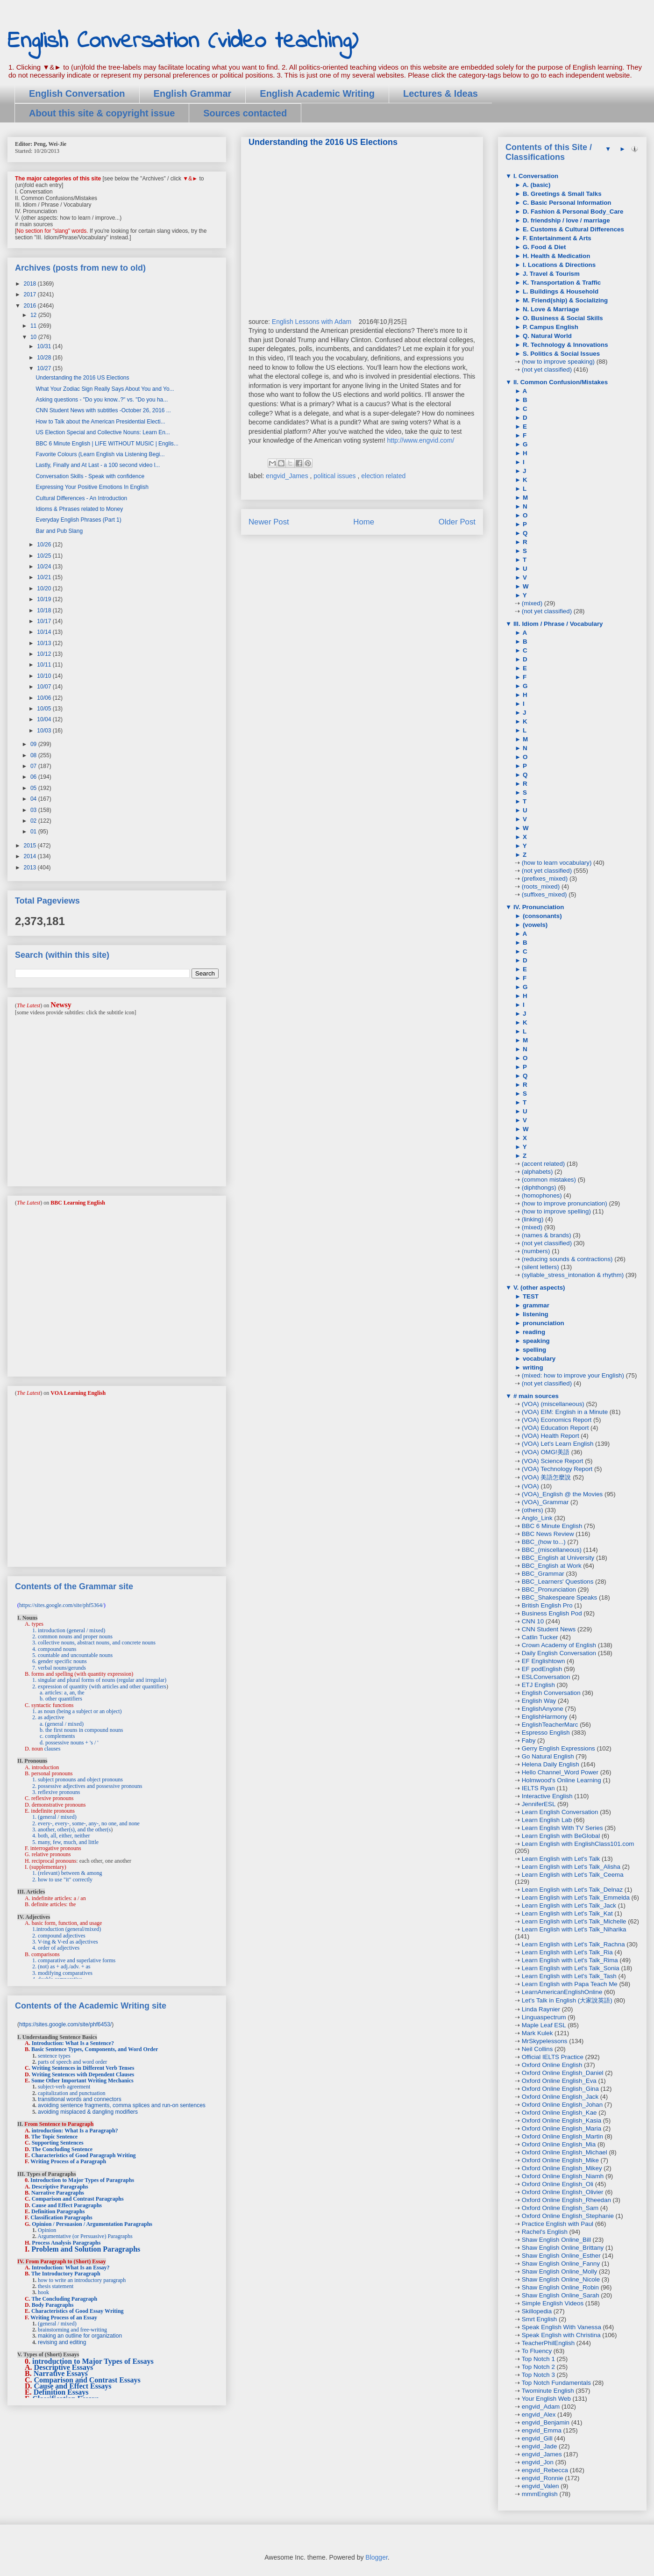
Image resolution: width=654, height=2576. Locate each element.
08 (34, 755)
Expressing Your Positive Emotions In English (92, 487)
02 (34, 821)
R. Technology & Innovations (564, 344)
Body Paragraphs (53, 2305)
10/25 (44, 556)
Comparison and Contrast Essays (87, 2380)
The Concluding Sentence (61, 2149)
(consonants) (541, 915)
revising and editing (62, 2342)
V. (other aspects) (538, 1287)
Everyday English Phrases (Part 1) (78, 520)
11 (34, 326)
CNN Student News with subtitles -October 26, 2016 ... (103, 410)
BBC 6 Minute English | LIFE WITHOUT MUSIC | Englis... (107, 443)
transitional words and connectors (79, 2099)
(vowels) (534, 924)
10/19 (44, 599)
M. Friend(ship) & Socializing (564, 300)
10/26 (44, 544)
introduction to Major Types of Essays (93, 2361)
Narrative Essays (61, 2373)
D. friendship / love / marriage (565, 220)
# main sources (535, 1395)
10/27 (44, 368)
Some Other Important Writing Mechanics (82, 2080)
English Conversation (77, 93)
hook (43, 2292)
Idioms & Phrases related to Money (79, 509)
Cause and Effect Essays (73, 2386)
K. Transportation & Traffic (561, 282)
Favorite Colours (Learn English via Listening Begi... (100, 454)
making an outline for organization (80, 2335)
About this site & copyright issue (102, 113)
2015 (31, 845)
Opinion (47, 2230)
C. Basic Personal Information (566, 202)
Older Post (457, 521)
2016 (31, 305)
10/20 (44, 588)
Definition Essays (61, 2392)
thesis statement (55, 2286)
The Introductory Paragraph (65, 2273)
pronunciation (542, 1323)
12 (34, 315)
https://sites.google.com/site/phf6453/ (65, 2024)
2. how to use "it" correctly (62, 1879)
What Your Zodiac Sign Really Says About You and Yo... (105, 389)
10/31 (44, 346)
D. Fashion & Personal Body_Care (572, 211)
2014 (31, 856)
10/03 (44, 730)
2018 (31, 283)
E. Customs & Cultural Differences (572, 229)
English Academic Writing (317, 93)
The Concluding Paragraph (64, 2299)
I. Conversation (535, 175)
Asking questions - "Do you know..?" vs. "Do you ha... (102, 399)
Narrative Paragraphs (57, 2192)
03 (34, 810)
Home (363, 521)
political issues (335, 476)
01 (34, 831)
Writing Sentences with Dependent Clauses (82, 2074)
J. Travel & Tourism (550, 273)
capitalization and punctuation (72, 2093)
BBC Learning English (77, 1202)
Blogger (376, 2557)
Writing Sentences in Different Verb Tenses (82, 2068)
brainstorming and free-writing (72, 2329)
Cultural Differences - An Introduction (81, 498)
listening (534, 1314)
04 (34, 799)
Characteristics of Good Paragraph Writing (83, 2155)
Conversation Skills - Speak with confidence (90, 476)
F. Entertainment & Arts (556, 238)
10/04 (44, 719)
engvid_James (288, 476)
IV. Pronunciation (538, 907)
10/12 (44, 654)
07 (34, 766)
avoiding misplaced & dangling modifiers (88, 2112)
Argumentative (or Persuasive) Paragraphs (84, 2236)
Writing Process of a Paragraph (68, 2161)
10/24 (44, 566)
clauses (52, 1748)
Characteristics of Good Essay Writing (77, 2311)
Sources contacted (245, 113)
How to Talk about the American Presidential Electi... (100, 421)
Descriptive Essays (63, 2367)
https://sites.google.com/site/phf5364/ (61, 1605)
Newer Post (269, 521)
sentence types (54, 2055)
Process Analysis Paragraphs (66, 2242)
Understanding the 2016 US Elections (82, 377)
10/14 (44, 632)
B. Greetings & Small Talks (561, 193)
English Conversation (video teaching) (182, 41)
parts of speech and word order (72, 2062)
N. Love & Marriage (550, 309)
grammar (535, 1305)
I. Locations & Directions (558, 264)
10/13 (44, 643)
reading (533, 1331)
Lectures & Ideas (440, 93)
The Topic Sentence (54, 2136)
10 (34, 337)
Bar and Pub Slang (59, 531)
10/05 (44, 708)
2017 (31, 294)
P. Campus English (549, 326)
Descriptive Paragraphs (60, 2186)
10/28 (44, 357)
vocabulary (538, 1358)
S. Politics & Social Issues (560, 353)
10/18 (44, 610)
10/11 (44, 664)
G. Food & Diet (543, 247)
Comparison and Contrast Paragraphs (78, 2199)
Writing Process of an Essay (63, 2317)
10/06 (44, 698)
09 (34, 744)
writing (532, 1367)
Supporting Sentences (58, 2142)
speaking (535, 1340)
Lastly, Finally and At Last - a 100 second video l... (98, 465)
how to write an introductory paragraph (82, 2280)
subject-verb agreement (64, 2086)
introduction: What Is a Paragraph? (75, 2130)
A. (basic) (535, 184)
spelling (533, 1349)
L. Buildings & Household (559, 291)
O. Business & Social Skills (562, 318)
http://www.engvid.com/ (420, 440)
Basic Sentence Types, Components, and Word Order (94, 2049)
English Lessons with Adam (312, 321)
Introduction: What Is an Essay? (71, 2267)
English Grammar (193, 93)
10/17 (44, 621)
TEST (530, 1296)
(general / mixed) (57, 2323)
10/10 (44, 676)
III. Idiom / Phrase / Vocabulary (557, 623)
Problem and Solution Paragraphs (85, 2249)
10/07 (44, 686)
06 (34, 777)
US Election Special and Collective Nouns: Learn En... (103, 432)
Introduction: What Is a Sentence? (73, 2043)
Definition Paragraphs (58, 2211)
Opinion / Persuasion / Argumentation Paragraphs (92, 2224)
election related (383, 476)
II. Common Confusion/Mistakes (560, 382)
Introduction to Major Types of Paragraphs (82, 2180)
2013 (31, 867)
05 (34, 788)
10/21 (44, 577)
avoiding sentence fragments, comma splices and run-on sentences (122, 2105)
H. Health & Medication (555, 255)
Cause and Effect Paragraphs (67, 2205)
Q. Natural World (546, 335)
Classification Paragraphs (61, 2217)
